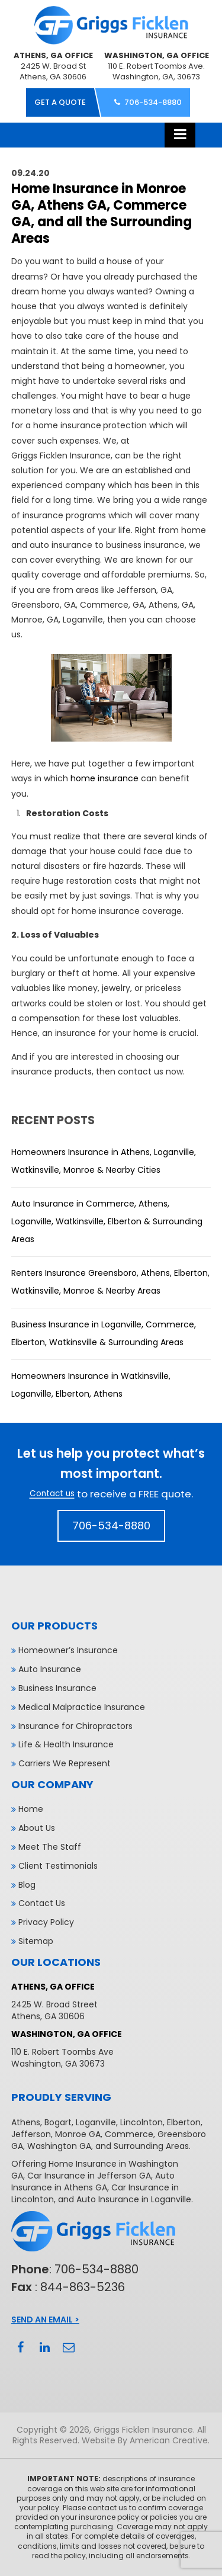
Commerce (129, 2134)
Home (30, 1809)
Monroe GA (78, 2134)
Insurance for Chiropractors (75, 1726)
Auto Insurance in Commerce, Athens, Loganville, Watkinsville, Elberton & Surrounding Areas (106, 1221)
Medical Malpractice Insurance (81, 1707)
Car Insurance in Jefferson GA (89, 2176)
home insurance (104, 778)
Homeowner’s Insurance (68, 1650)
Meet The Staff (49, 1847)
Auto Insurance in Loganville (133, 2199)
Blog (27, 1885)
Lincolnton (141, 2122)
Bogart (58, 2122)
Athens (25, 2122)
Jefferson (31, 2134)
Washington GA (59, 2146)
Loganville (96, 2122)
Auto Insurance (49, 1669)
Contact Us (41, 1903)
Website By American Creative (145, 2440)
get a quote (60, 102)
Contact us (52, 1493)
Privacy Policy (46, 1922)
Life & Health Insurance (66, 1744)
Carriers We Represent (64, 1763)
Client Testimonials (58, 1866)
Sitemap (35, 1941)
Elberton (184, 2122)
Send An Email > (45, 2319)
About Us (36, 1828)
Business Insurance (57, 1688)
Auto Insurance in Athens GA (93, 2181)
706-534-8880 (153, 102)
